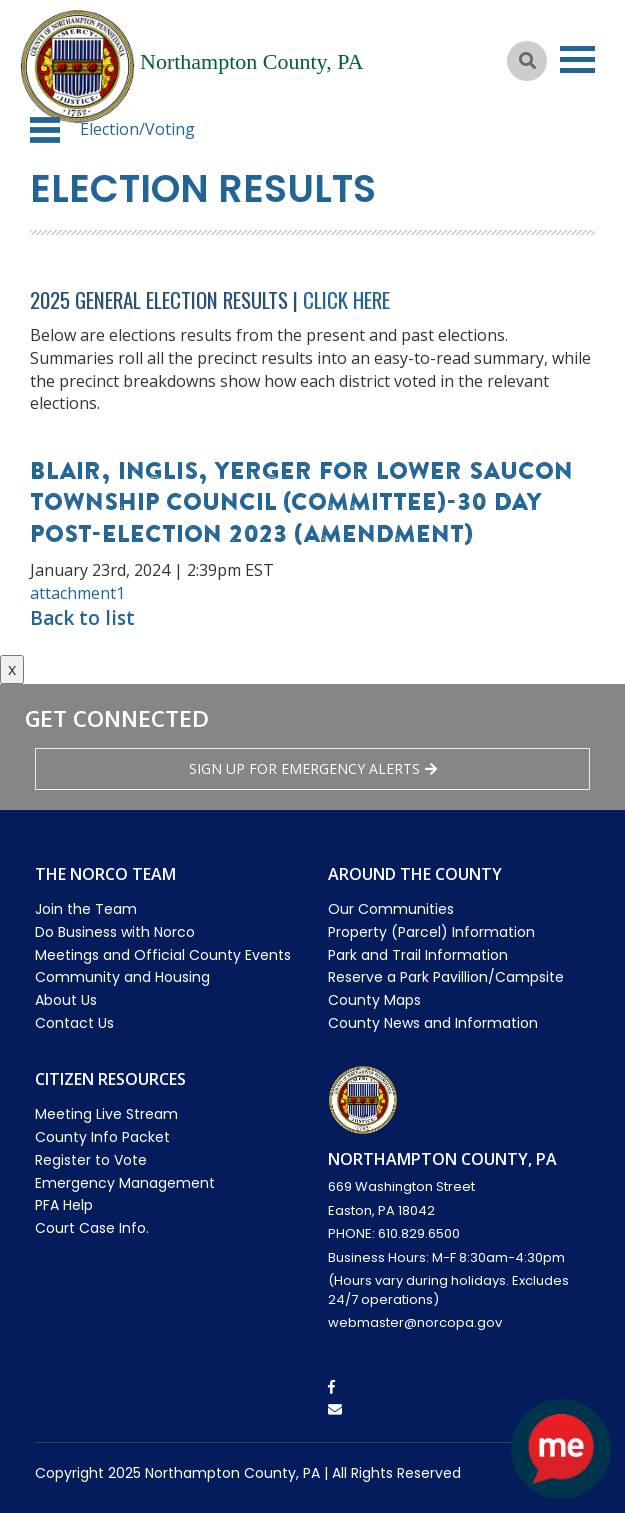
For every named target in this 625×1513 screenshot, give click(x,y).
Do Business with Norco (115, 932)
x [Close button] (12, 669)
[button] (45, 130)
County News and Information (433, 1023)
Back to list (82, 618)
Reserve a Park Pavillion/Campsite (446, 977)
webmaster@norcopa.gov (415, 1322)
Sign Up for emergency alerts (313, 768)
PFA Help (64, 1205)
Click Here (346, 299)
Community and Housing (122, 977)
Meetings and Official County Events (163, 955)
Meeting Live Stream (106, 1114)
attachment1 (77, 593)
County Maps (374, 1000)
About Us (66, 1000)
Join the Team (86, 909)
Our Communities (391, 909)
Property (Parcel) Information (431, 932)
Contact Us (74, 1023)
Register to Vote (91, 1160)
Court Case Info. (92, 1228)
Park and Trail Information (418, 955)
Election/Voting (137, 129)
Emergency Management (125, 1183)
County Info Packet (102, 1137)
